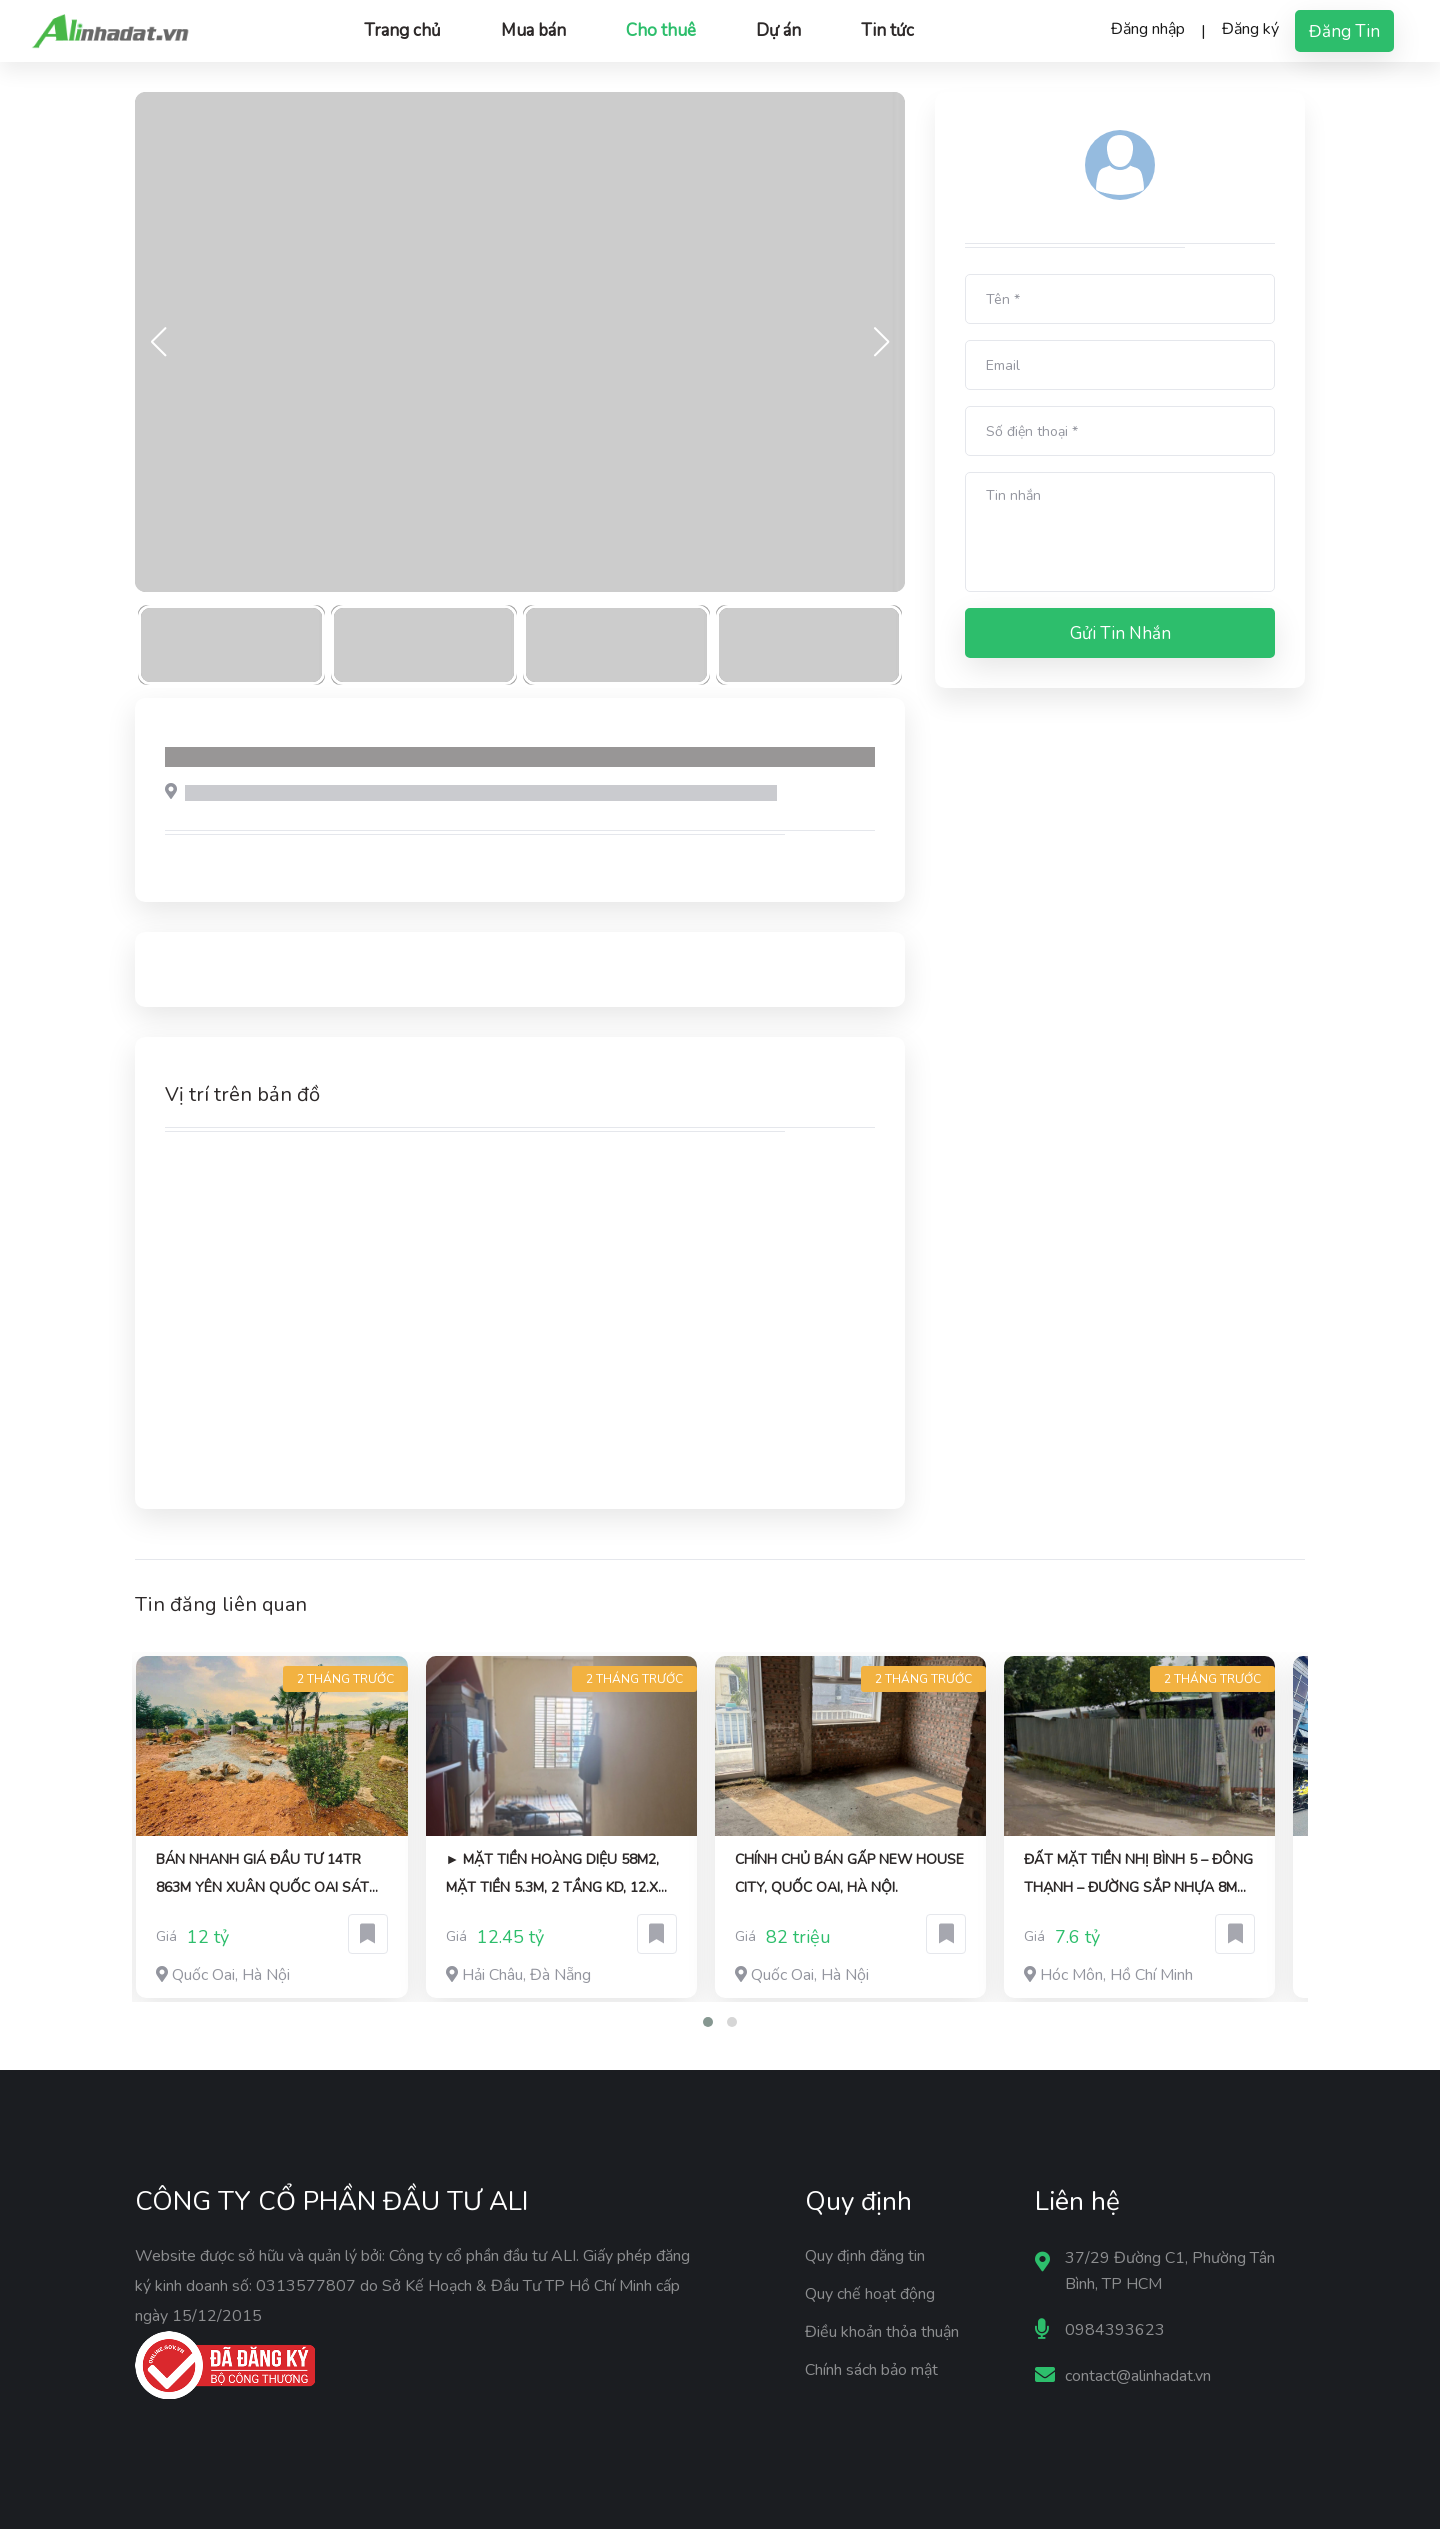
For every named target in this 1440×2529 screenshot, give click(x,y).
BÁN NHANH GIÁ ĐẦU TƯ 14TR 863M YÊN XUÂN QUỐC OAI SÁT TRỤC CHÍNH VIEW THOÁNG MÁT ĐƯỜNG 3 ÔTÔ (266, 1876)
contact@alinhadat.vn (1138, 2376)
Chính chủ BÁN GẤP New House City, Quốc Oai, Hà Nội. (849, 1873)
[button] (708, 2022)
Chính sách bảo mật (871, 2370)
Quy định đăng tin (865, 2256)
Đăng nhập (1148, 29)
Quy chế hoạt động (870, 2294)
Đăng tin (1344, 31)
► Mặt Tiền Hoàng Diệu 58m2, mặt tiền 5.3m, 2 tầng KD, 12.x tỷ (553, 1876)
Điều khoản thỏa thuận (882, 2332)
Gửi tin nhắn (1120, 633)
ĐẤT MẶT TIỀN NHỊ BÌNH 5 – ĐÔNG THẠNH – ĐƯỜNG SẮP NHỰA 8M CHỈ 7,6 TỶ (1138, 1876)
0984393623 (1115, 2330)
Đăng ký (1250, 29)
